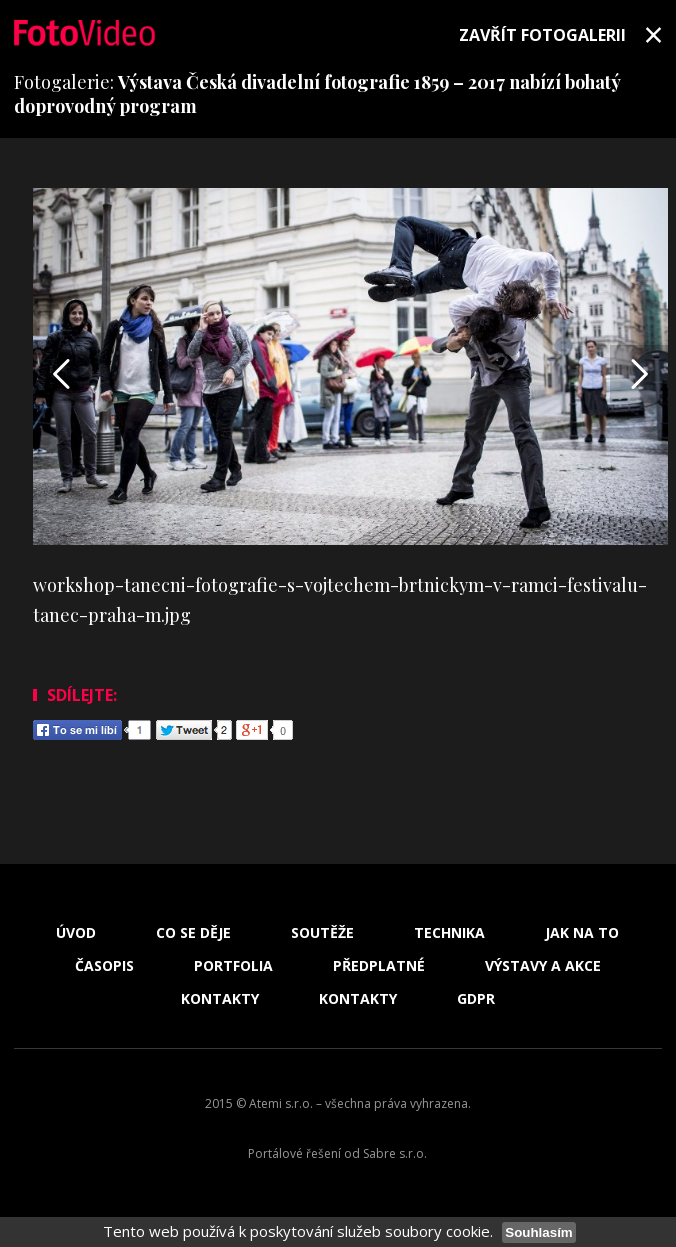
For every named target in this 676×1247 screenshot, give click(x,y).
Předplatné (379, 966)
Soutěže (322, 933)
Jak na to (582, 933)
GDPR (476, 999)
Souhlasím (538, 1232)
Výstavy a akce (543, 966)
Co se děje (193, 933)
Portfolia (233, 966)
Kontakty (220, 999)
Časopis (104, 966)
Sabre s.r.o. (395, 1153)
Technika (449, 933)
